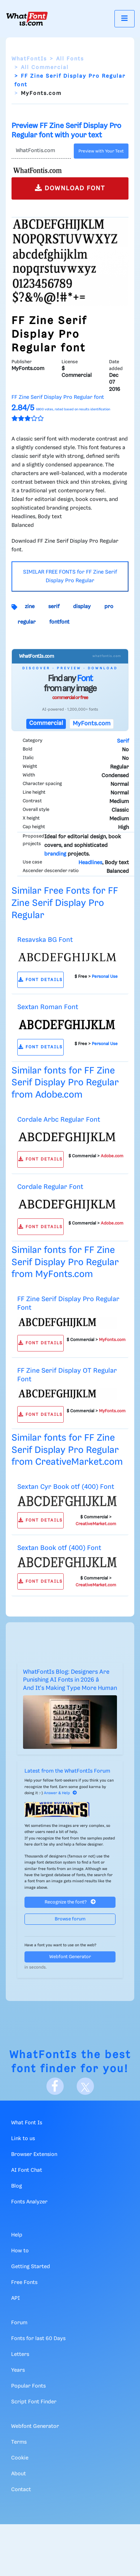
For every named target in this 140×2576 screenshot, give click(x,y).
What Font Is (26, 2123)
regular (27, 622)
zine (30, 607)
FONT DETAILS (40, 979)
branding (55, 854)
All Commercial (45, 67)
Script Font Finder (34, 2402)
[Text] (41, 151)
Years (18, 2370)
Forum (19, 2323)
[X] (85, 2086)
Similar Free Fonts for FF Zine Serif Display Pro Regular (65, 903)
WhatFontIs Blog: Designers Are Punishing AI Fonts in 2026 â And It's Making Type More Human (70, 1680)
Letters (20, 2354)
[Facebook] (55, 2086)
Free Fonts (24, 2282)
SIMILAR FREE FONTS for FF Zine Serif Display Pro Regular (70, 576)
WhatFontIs (29, 59)
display (82, 607)
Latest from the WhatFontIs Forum (67, 1771)
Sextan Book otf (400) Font (59, 1548)
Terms (19, 2442)
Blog (16, 2186)
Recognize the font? (70, 1902)
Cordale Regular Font (50, 1187)
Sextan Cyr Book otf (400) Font (65, 1486)
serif (53, 607)
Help (16, 2235)
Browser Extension (34, 2154)
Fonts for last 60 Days (38, 2339)
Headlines (90, 863)
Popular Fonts (28, 2386)
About (18, 2474)
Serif (123, 741)
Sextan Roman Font (47, 1007)
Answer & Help (60, 1793)
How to (20, 2251)
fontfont (59, 622)
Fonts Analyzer (29, 2202)
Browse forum (70, 1919)
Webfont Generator (70, 1957)
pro (108, 607)
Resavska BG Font (45, 939)
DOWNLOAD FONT (70, 188)
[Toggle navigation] (124, 18)
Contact (21, 2490)
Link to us (23, 2139)
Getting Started (30, 2267)
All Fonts (70, 59)
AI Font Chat (26, 2170)
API (15, 2298)
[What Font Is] (27, 19)
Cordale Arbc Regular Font (58, 1119)
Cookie (19, 2458)
